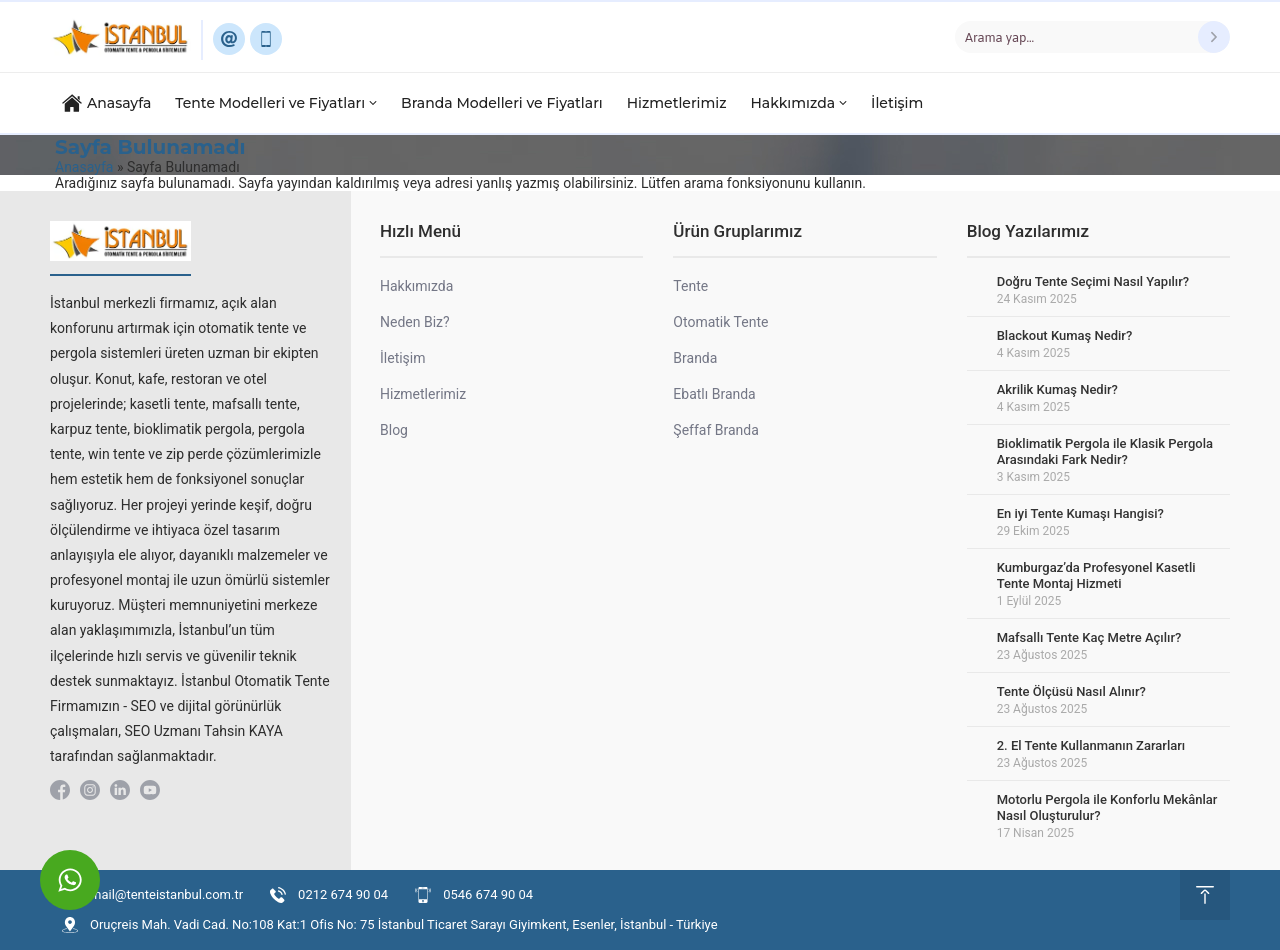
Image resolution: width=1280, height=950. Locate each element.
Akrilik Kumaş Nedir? (1057, 389)
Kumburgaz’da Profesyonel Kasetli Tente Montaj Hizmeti (1096, 575)
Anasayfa (84, 167)
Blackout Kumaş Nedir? (1065, 335)
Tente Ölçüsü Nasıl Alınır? (1071, 691)
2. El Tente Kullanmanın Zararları (1091, 745)
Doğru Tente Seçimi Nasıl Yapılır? (1093, 281)
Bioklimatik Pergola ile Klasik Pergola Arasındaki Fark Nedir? (1105, 451)
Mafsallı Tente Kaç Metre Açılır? (1089, 637)
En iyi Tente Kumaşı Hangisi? (1080, 513)
